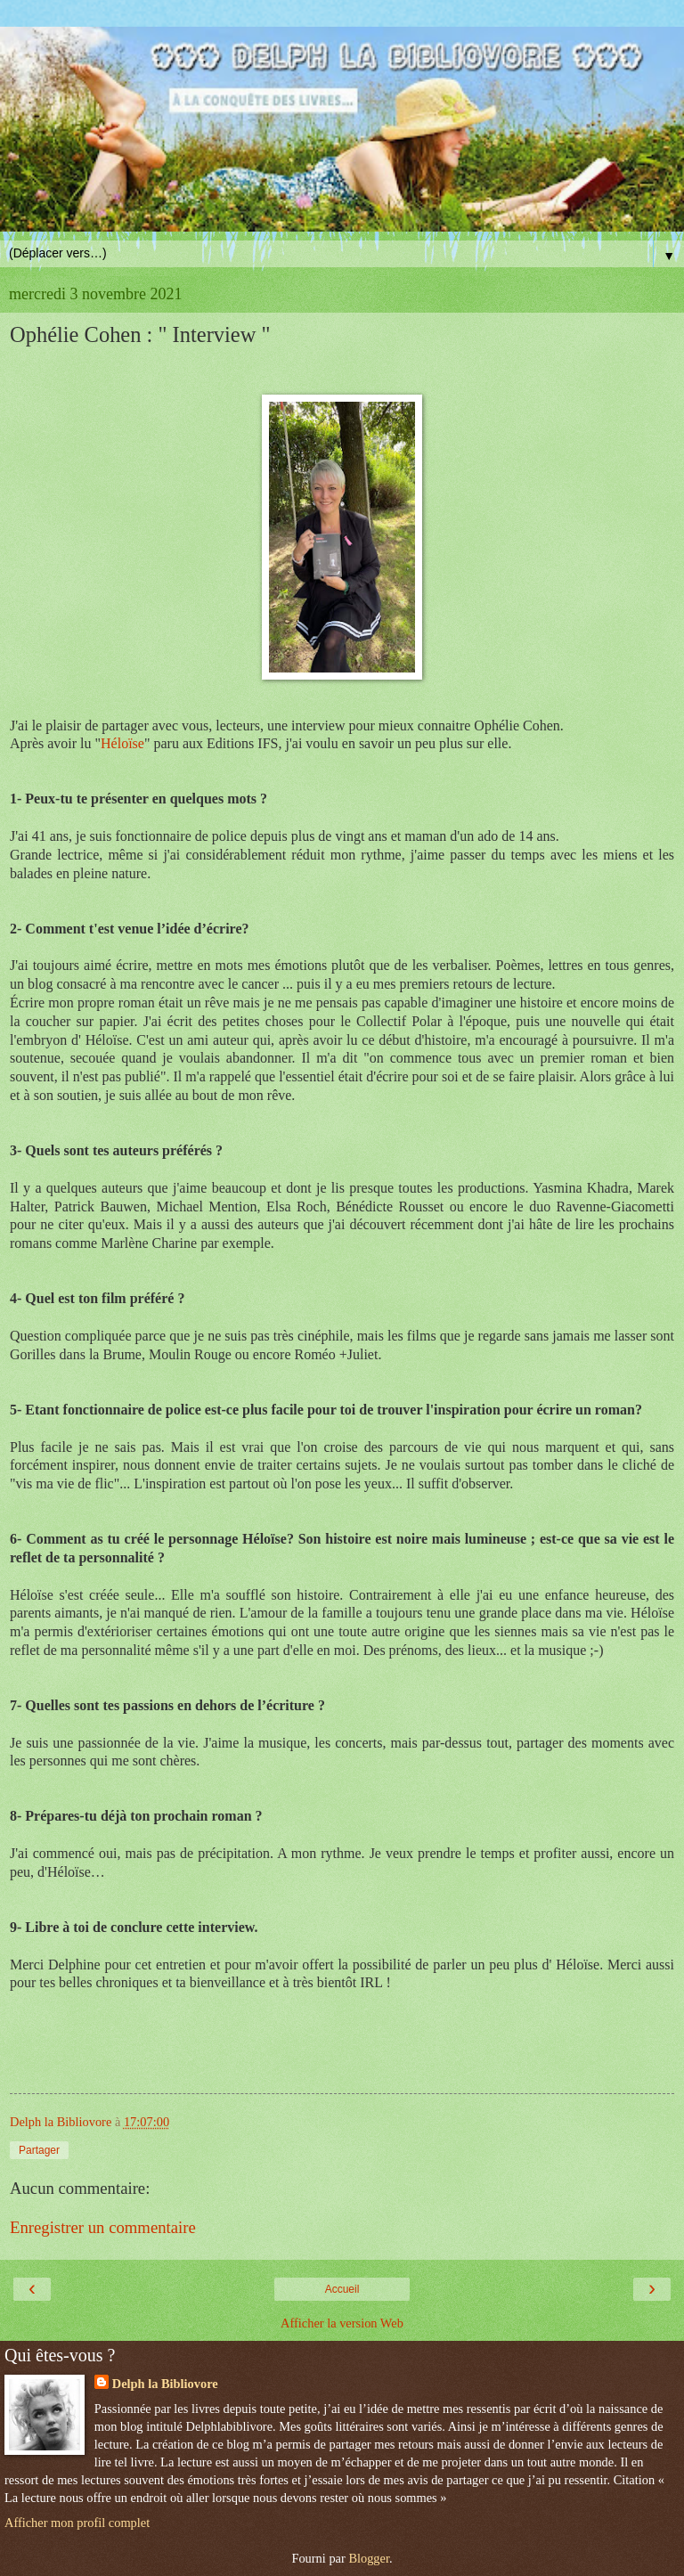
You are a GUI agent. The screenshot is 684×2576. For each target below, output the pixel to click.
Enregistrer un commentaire (103, 2227)
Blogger (368, 2558)
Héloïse (122, 743)
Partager (39, 2150)
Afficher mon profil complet (77, 2522)
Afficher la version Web (342, 2323)
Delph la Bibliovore (165, 2383)
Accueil (342, 2289)
